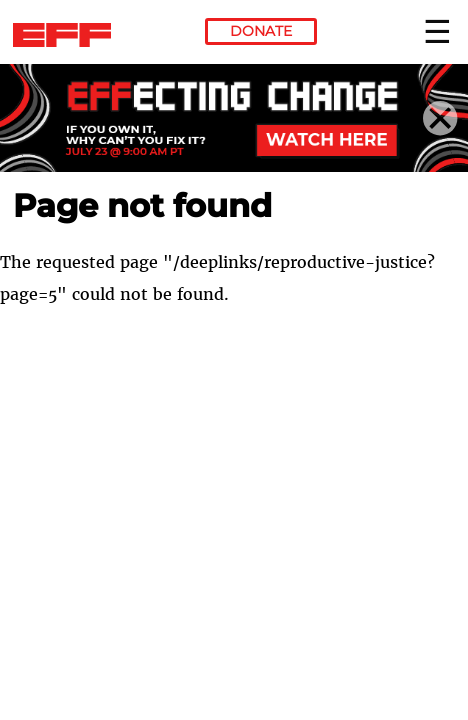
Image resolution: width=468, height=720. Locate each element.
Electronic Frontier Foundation (67, 35)
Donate (261, 31)
